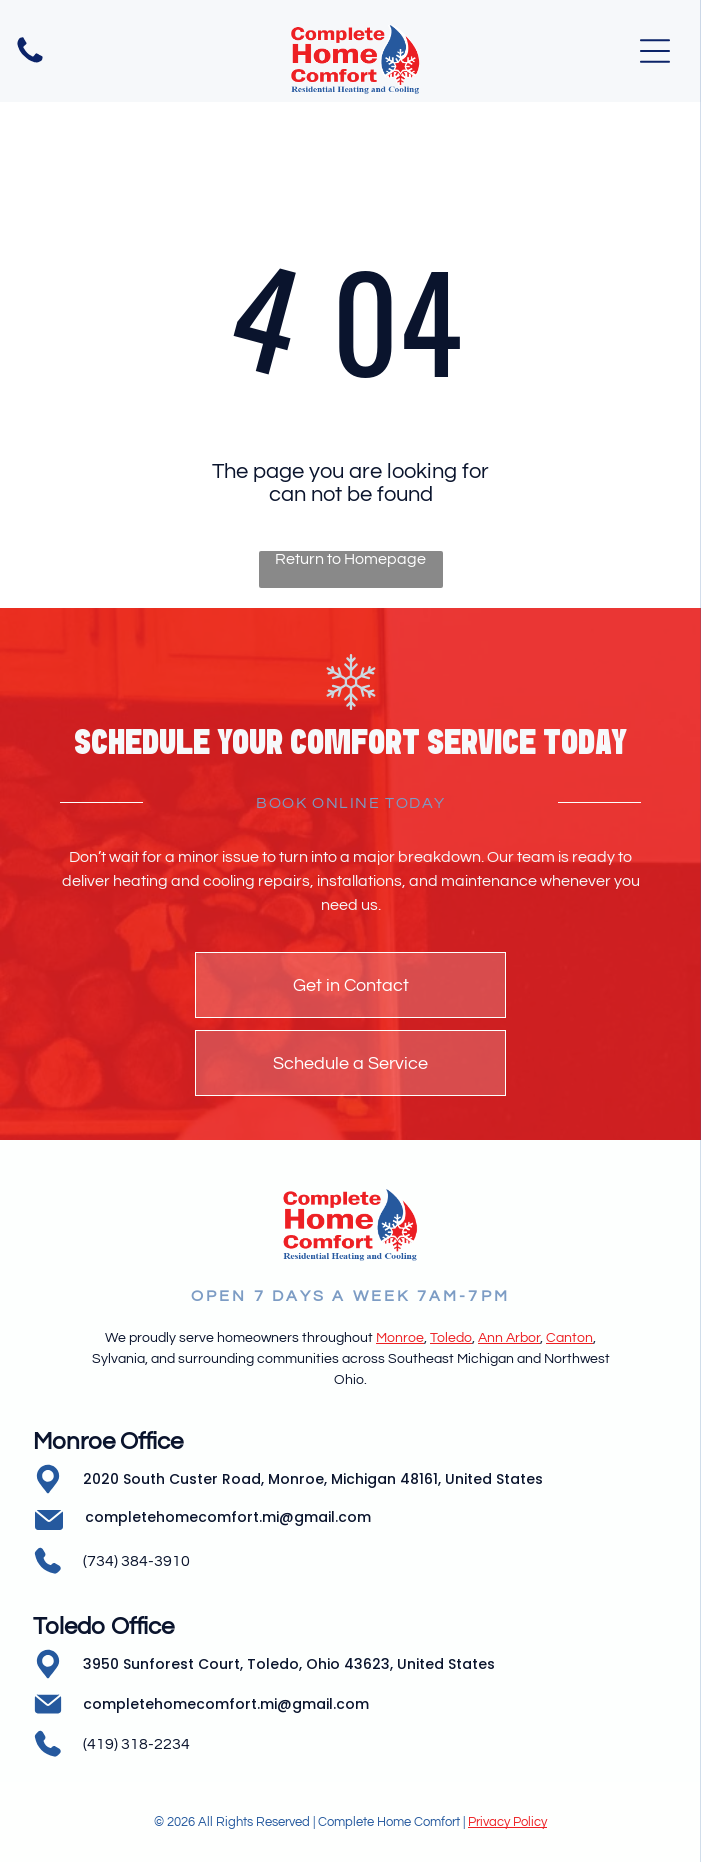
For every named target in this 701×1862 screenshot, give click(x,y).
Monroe (400, 1338)
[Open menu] (655, 51)
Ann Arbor (509, 1338)
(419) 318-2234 (136, 1744)
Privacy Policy (507, 1822)
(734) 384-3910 (136, 1561)
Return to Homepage (350, 559)
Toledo (451, 1338)
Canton (569, 1338)
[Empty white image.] (30, 62)
